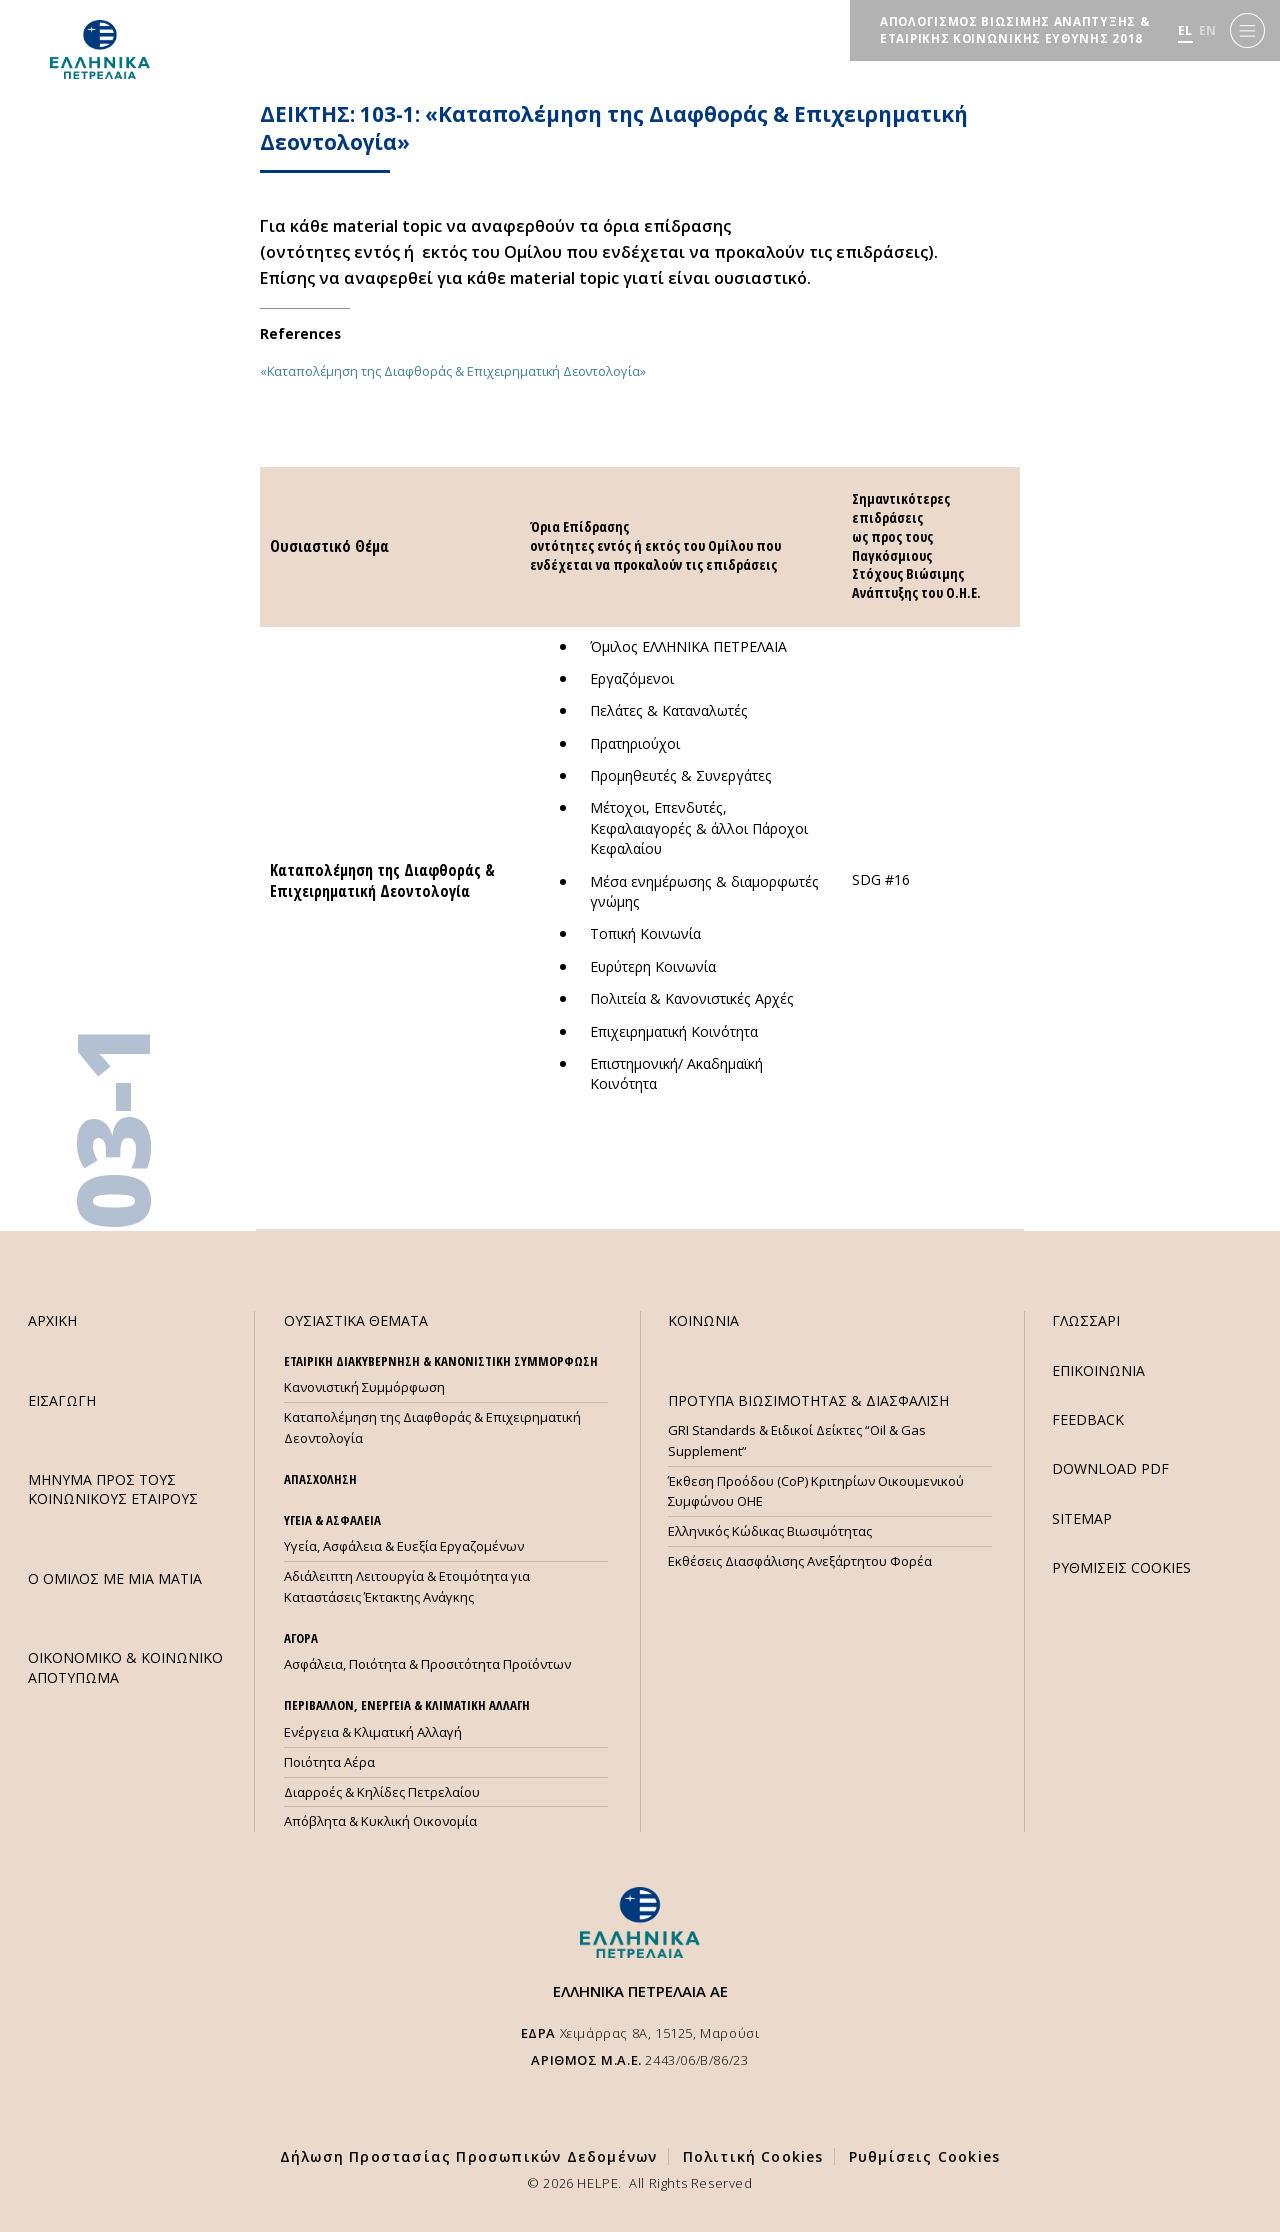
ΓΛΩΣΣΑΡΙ (1086, 1320)
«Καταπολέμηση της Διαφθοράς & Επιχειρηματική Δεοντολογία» (453, 371)
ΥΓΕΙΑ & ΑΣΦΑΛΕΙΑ (332, 1520)
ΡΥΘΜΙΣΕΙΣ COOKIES (1121, 1567)
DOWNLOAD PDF (1110, 1468)
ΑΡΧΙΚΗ (52, 1320)
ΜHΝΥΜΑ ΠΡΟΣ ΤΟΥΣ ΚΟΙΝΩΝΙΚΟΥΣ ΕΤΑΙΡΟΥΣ (113, 1489)
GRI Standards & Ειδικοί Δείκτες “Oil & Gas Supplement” (797, 1440)
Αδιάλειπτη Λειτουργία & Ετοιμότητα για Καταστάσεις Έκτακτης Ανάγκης (407, 1586)
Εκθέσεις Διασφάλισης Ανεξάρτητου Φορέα (800, 1561)
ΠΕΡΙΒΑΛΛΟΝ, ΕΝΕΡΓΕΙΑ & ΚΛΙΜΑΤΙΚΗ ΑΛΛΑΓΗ (407, 1705)
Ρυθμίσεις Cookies (924, 2156)
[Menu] (1247, 30)
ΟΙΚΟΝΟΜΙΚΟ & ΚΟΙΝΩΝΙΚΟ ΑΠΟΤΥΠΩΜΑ (125, 1667)
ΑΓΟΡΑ (301, 1638)
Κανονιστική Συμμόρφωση (364, 1387)
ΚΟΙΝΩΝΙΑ (703, 1320)
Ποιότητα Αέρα (329, 1762)
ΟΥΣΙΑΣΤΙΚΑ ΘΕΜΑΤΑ (356, 1320)
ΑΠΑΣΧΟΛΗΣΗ (320, 1479)
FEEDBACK (1088, 1419)
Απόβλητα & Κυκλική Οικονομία (380, 1821)
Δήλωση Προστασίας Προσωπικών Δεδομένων (469, 2156)
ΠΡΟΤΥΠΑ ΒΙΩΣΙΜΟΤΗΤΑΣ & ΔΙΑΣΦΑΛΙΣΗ (808, 1400)
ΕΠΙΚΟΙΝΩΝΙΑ (1098, 1370)
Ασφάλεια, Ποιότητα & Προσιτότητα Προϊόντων (427, 1664)
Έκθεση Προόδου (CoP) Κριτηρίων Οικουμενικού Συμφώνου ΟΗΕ (816, 1491)
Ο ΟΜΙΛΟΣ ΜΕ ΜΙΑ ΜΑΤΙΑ (115, 1578)
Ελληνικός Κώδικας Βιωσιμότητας (770, 1531)
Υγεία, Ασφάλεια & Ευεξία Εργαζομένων (404, 1546)
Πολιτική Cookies (753, 2156)
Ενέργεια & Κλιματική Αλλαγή (373, 1732)
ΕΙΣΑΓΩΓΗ (62, 1400)
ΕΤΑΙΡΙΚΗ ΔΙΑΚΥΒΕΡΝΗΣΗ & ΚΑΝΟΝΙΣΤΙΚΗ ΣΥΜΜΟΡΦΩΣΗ (441, 1361)
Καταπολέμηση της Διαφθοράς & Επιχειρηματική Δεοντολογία (432, 1427)
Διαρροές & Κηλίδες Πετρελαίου (382, 1792)
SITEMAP (1082, 1518)
